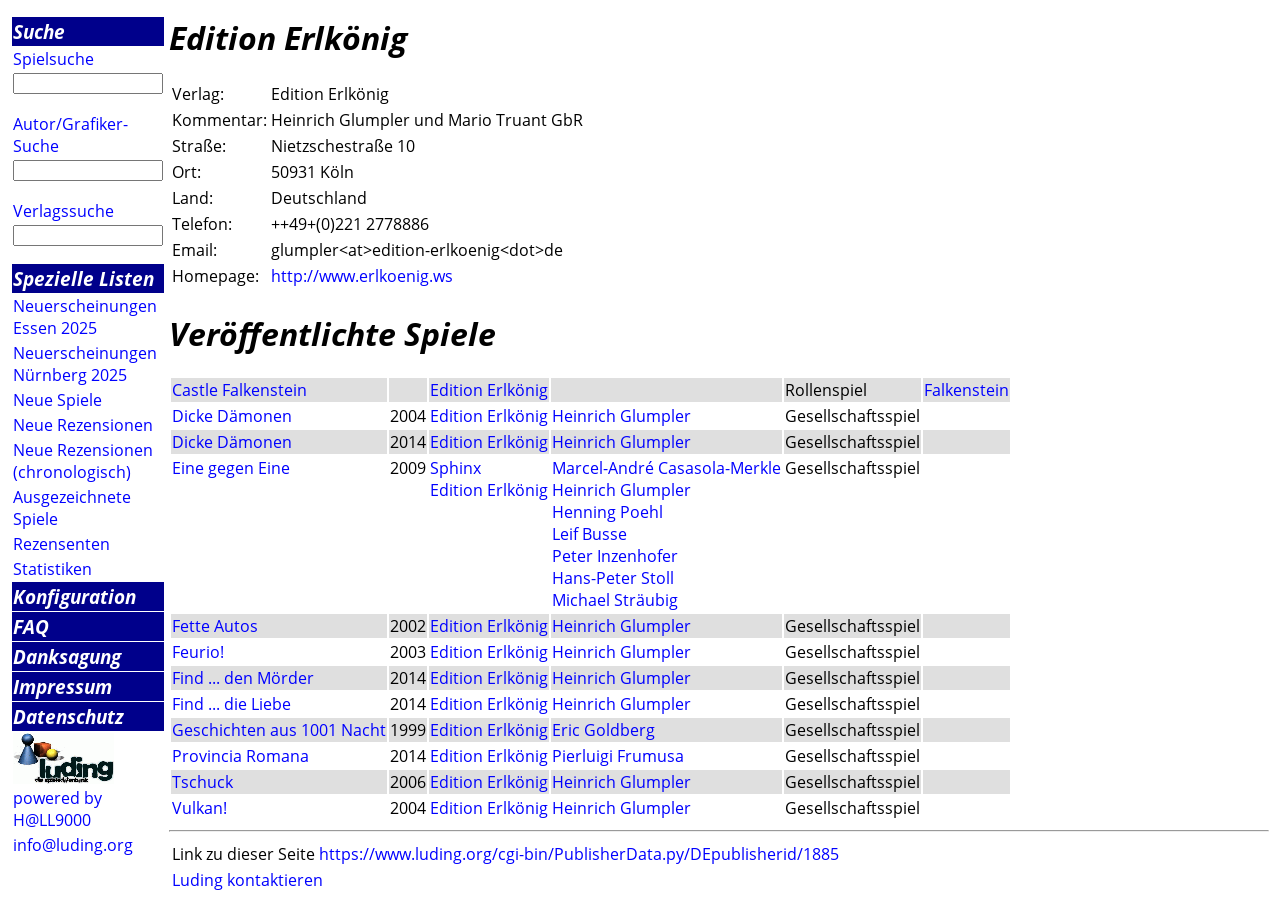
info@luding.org (73, 845)
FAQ (31, 626)
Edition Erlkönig (489, 390)
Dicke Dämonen (232, 416)
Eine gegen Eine (231, 468)
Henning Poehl (607, 512)
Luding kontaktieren (247, 880)
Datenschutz (68, 716)
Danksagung (67, 656)
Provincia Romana (240, 756)
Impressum (62, 686)
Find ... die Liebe (231, 704)
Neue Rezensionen (83, 425)
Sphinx (455, 468)
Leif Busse (589, 534)
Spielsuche (53, 59)
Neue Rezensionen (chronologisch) (83, 461)
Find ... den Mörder (243, 678)
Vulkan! (199, 808)
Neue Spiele (57, 400)
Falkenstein (966, 390)
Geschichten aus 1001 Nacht (279, 730)
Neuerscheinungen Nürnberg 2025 (85, 364)
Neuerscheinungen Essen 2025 (85, 317)
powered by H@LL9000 (57, 809)
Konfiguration (74, 596)
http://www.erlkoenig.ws (362, 276)
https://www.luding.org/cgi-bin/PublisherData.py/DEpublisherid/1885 (579, 854)
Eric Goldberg (603, 730)
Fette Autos (215, 626)
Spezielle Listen (83, 278)
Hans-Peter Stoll (613, 578)
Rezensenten (61, 544)
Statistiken (52, 569)
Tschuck (202, 782)
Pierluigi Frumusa (618, 756)
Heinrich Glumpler (621, 416)
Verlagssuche (63, 211)
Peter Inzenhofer (615, 556)
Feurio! (198, 652)
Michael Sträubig (615, 600)
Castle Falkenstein (239, 390)
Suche (39, 31)
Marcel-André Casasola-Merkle (666, 468)
